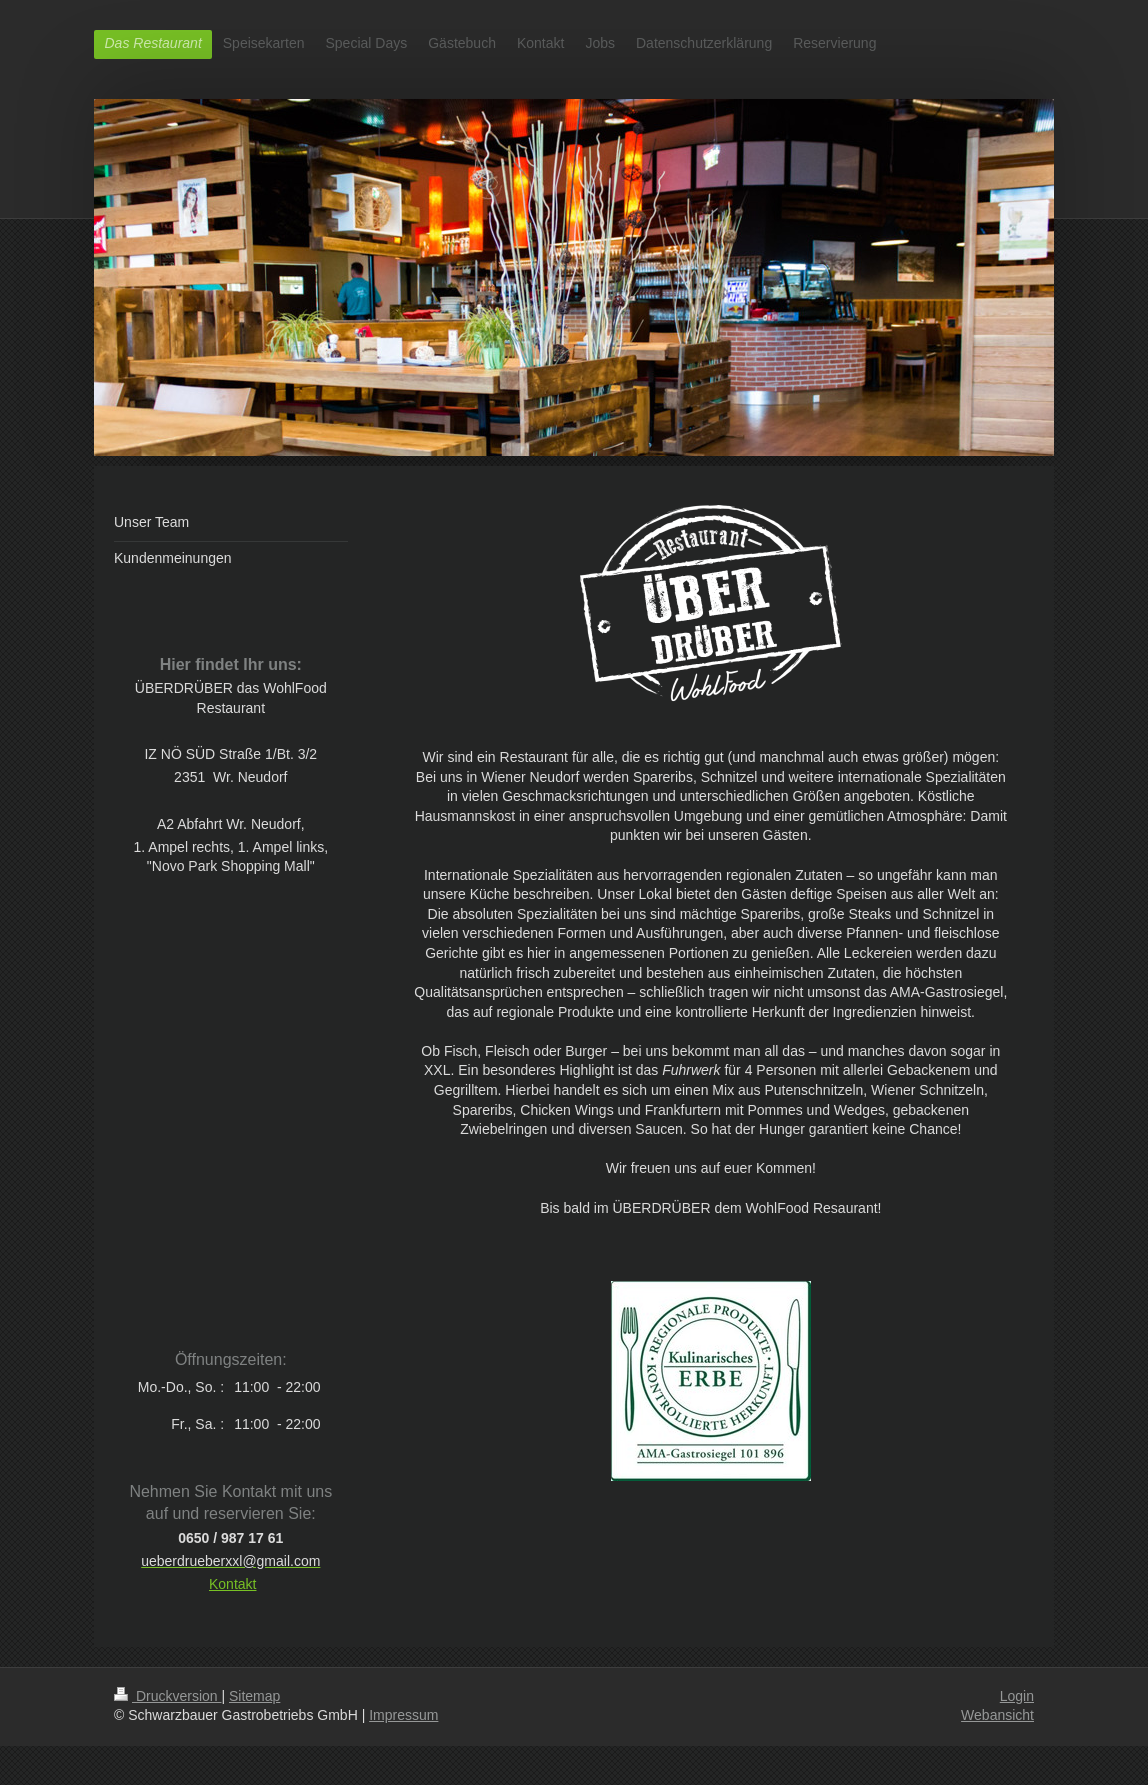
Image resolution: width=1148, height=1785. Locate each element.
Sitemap (254, 1696)
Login (1017, 1696)
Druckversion (167, 1696)
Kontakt (232, 1584)
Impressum (403, 1715)
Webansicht (997, 1715)
